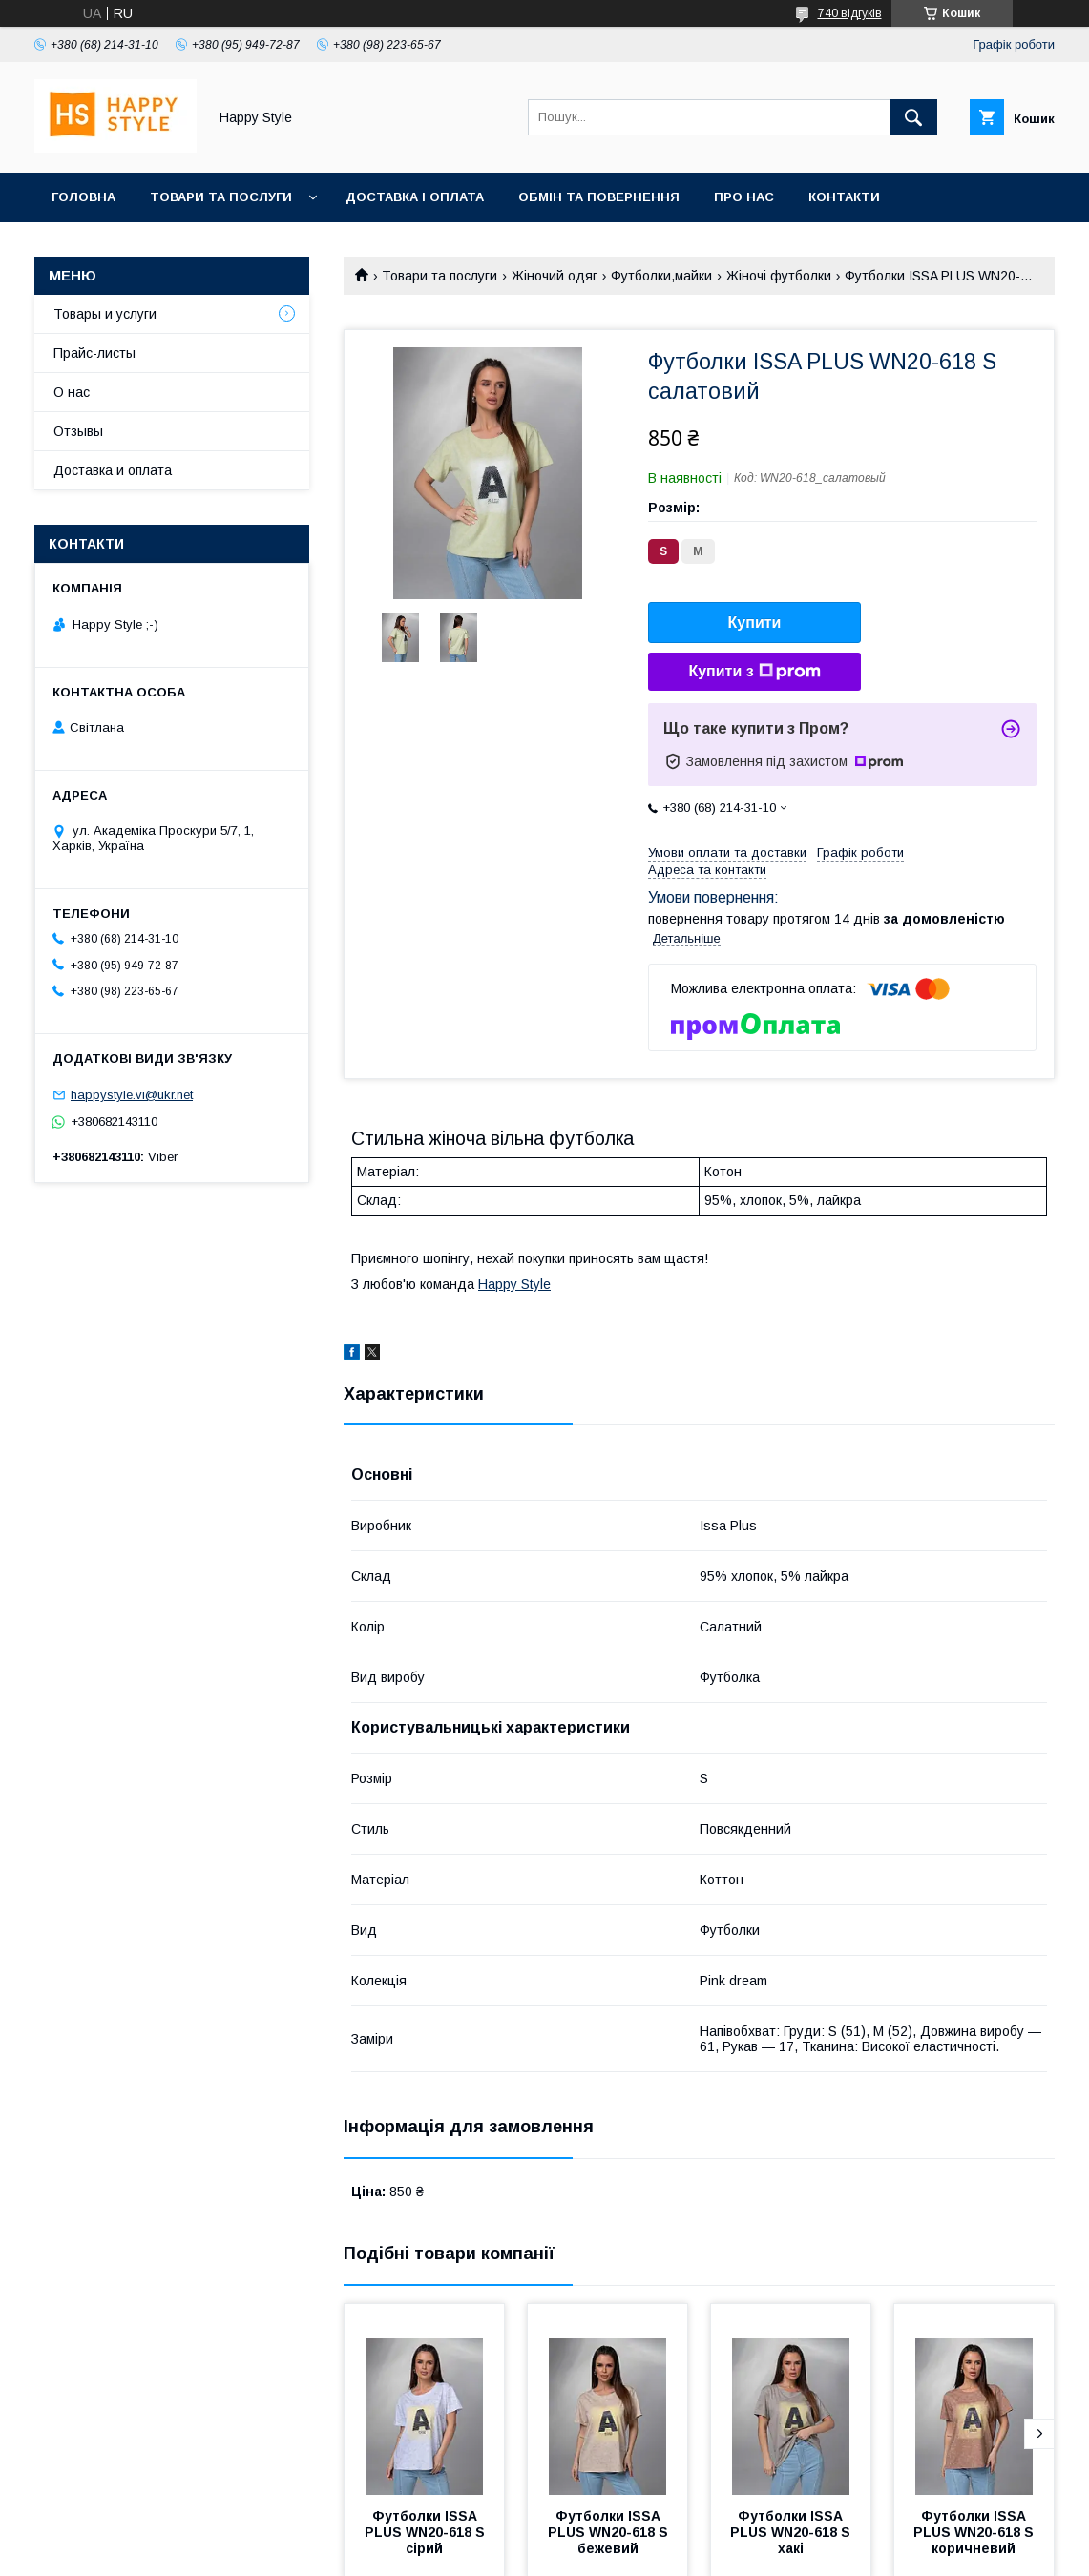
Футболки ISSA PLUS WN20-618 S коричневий (975, 2532)
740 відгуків (850, 13)
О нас (71, 392)
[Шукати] (913, 117)
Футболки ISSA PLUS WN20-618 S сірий (427, 2532)
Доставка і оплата (415, 197)
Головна (83, 197)
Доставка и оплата (112, 470)
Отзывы (78, 431)
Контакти (844, 197)
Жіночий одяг (554, 275)
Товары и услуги (105, 314)
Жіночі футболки (778, 275)
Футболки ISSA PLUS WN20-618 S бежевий (610, 2532)
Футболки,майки (661, 275)
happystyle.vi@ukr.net (132, 1095)
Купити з (754, 671)
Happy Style (514, 1284)
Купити (755, 622)
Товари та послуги (221, 197)
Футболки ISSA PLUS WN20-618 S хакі (792, 2532)
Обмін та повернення (599, 197)
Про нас (744, 197)
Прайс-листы (94, 353)
